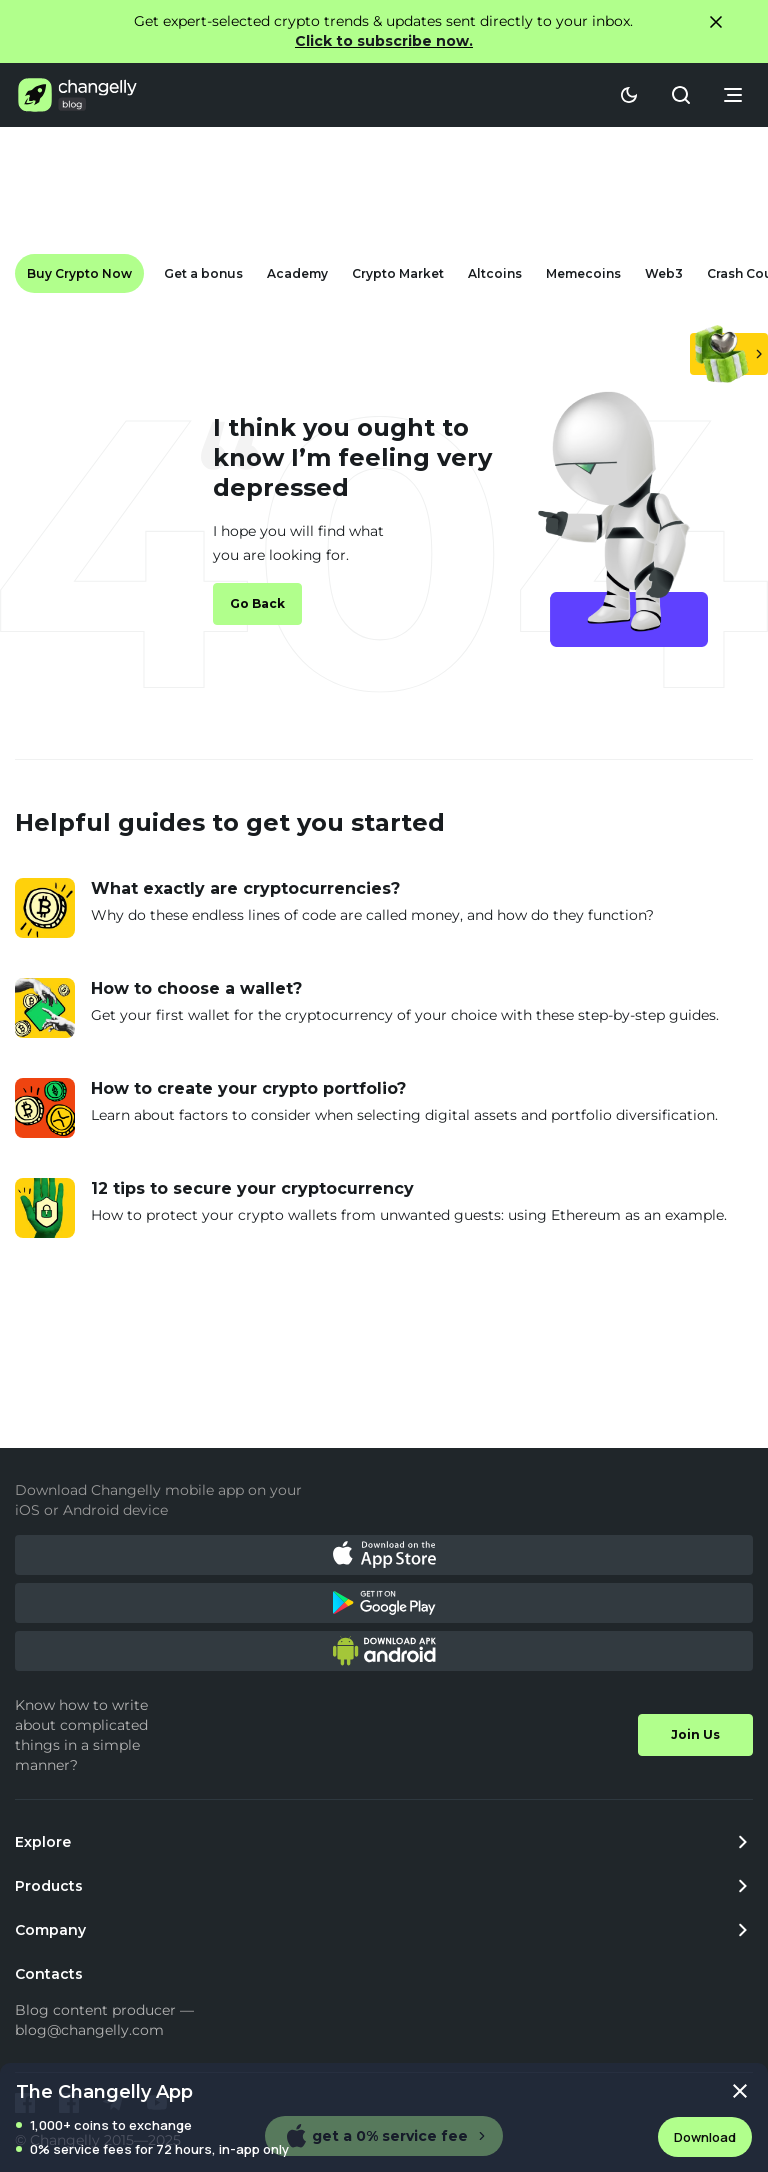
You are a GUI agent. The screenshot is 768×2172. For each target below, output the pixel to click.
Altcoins (495, 273)
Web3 (664, 273)
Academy (297, 273)
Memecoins (583, 273)
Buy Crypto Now (79, 273)
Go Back (257, 603)
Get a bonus (203, 273)
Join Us (695, 1734)
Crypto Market (398, 273)
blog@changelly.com (89, 2030)
